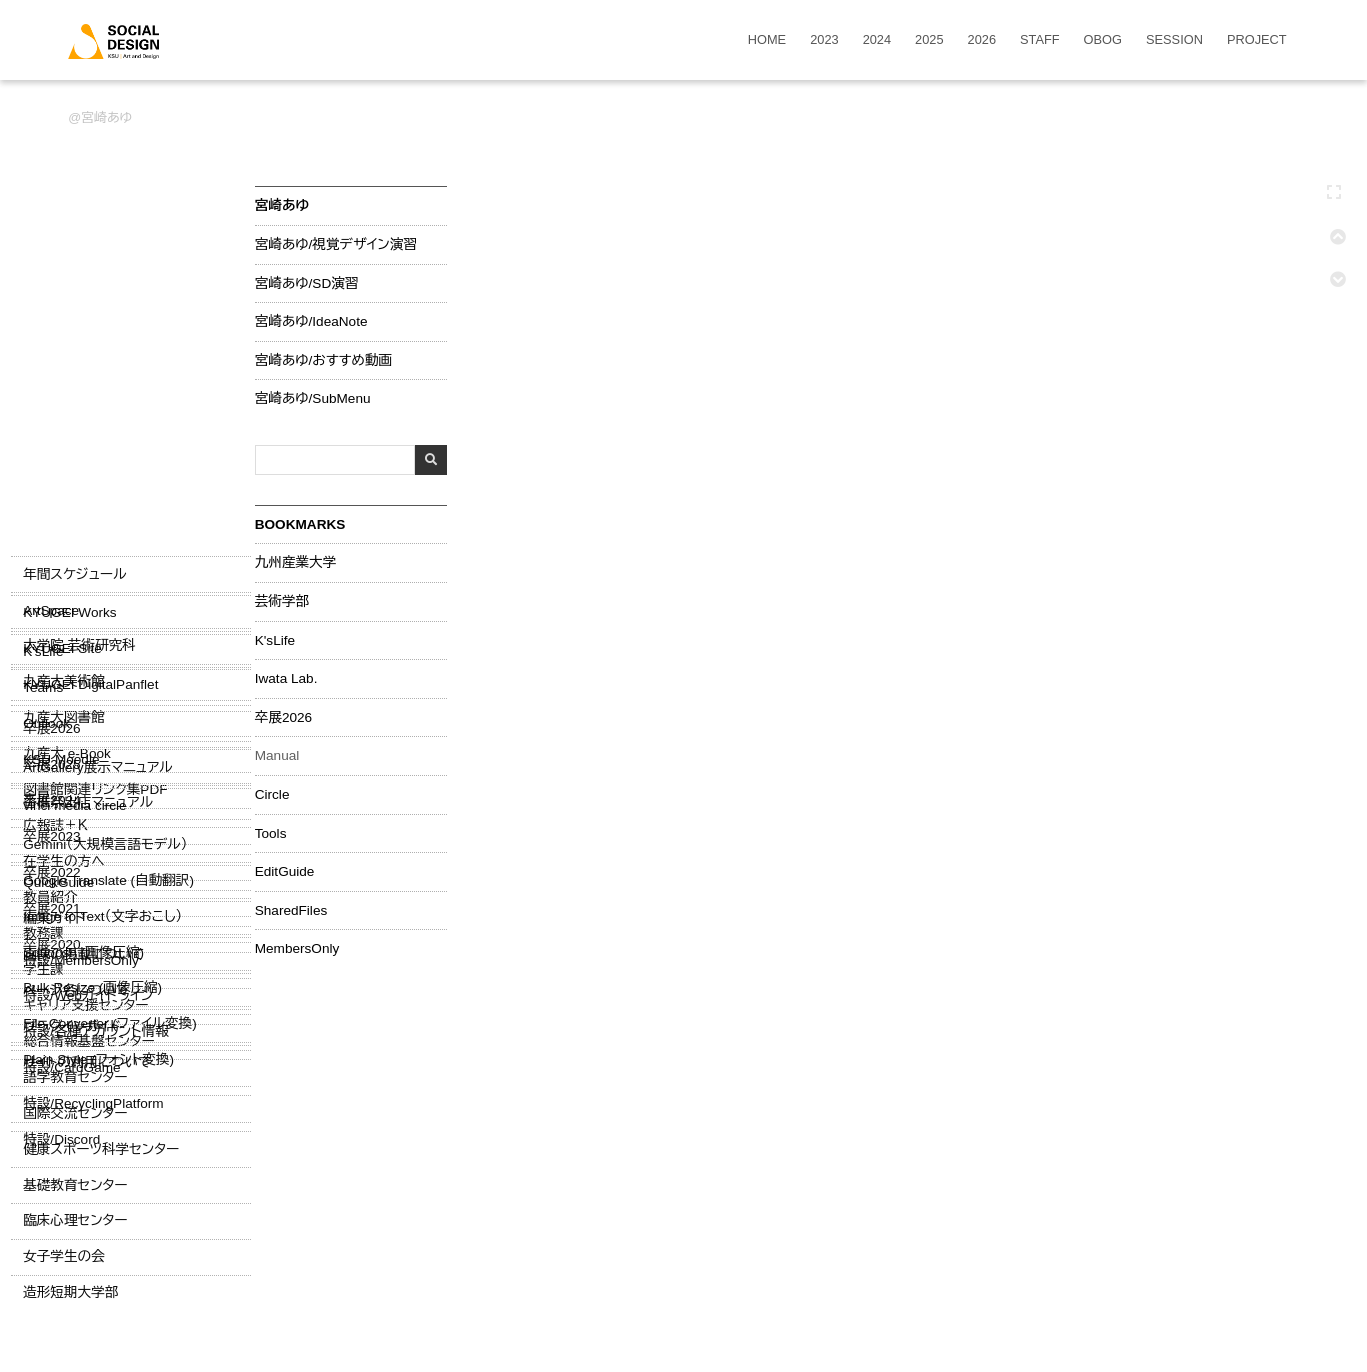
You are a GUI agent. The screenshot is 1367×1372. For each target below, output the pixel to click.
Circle (269, 793)
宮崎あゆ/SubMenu (310, 397)
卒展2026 (280, 715)
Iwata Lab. (283, 677)
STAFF (1040, 40)
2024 (877, 40)
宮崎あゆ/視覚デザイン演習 (333, 243)
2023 (824, 40)
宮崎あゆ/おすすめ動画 (320, 358)
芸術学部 (279, 600)
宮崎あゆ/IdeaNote (308, 320)
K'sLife (272, 638)
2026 (982, 40)
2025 (929, 40)
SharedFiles (288, 908)
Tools (268, 831)
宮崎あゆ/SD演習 (304, 281)
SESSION (1174, 40)
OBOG (1103, 40)
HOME (767, 40)
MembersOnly (294, 947)
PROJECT (1257, 40)
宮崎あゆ (106, 117)
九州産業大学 (293, 561)
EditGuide (282, 870)
